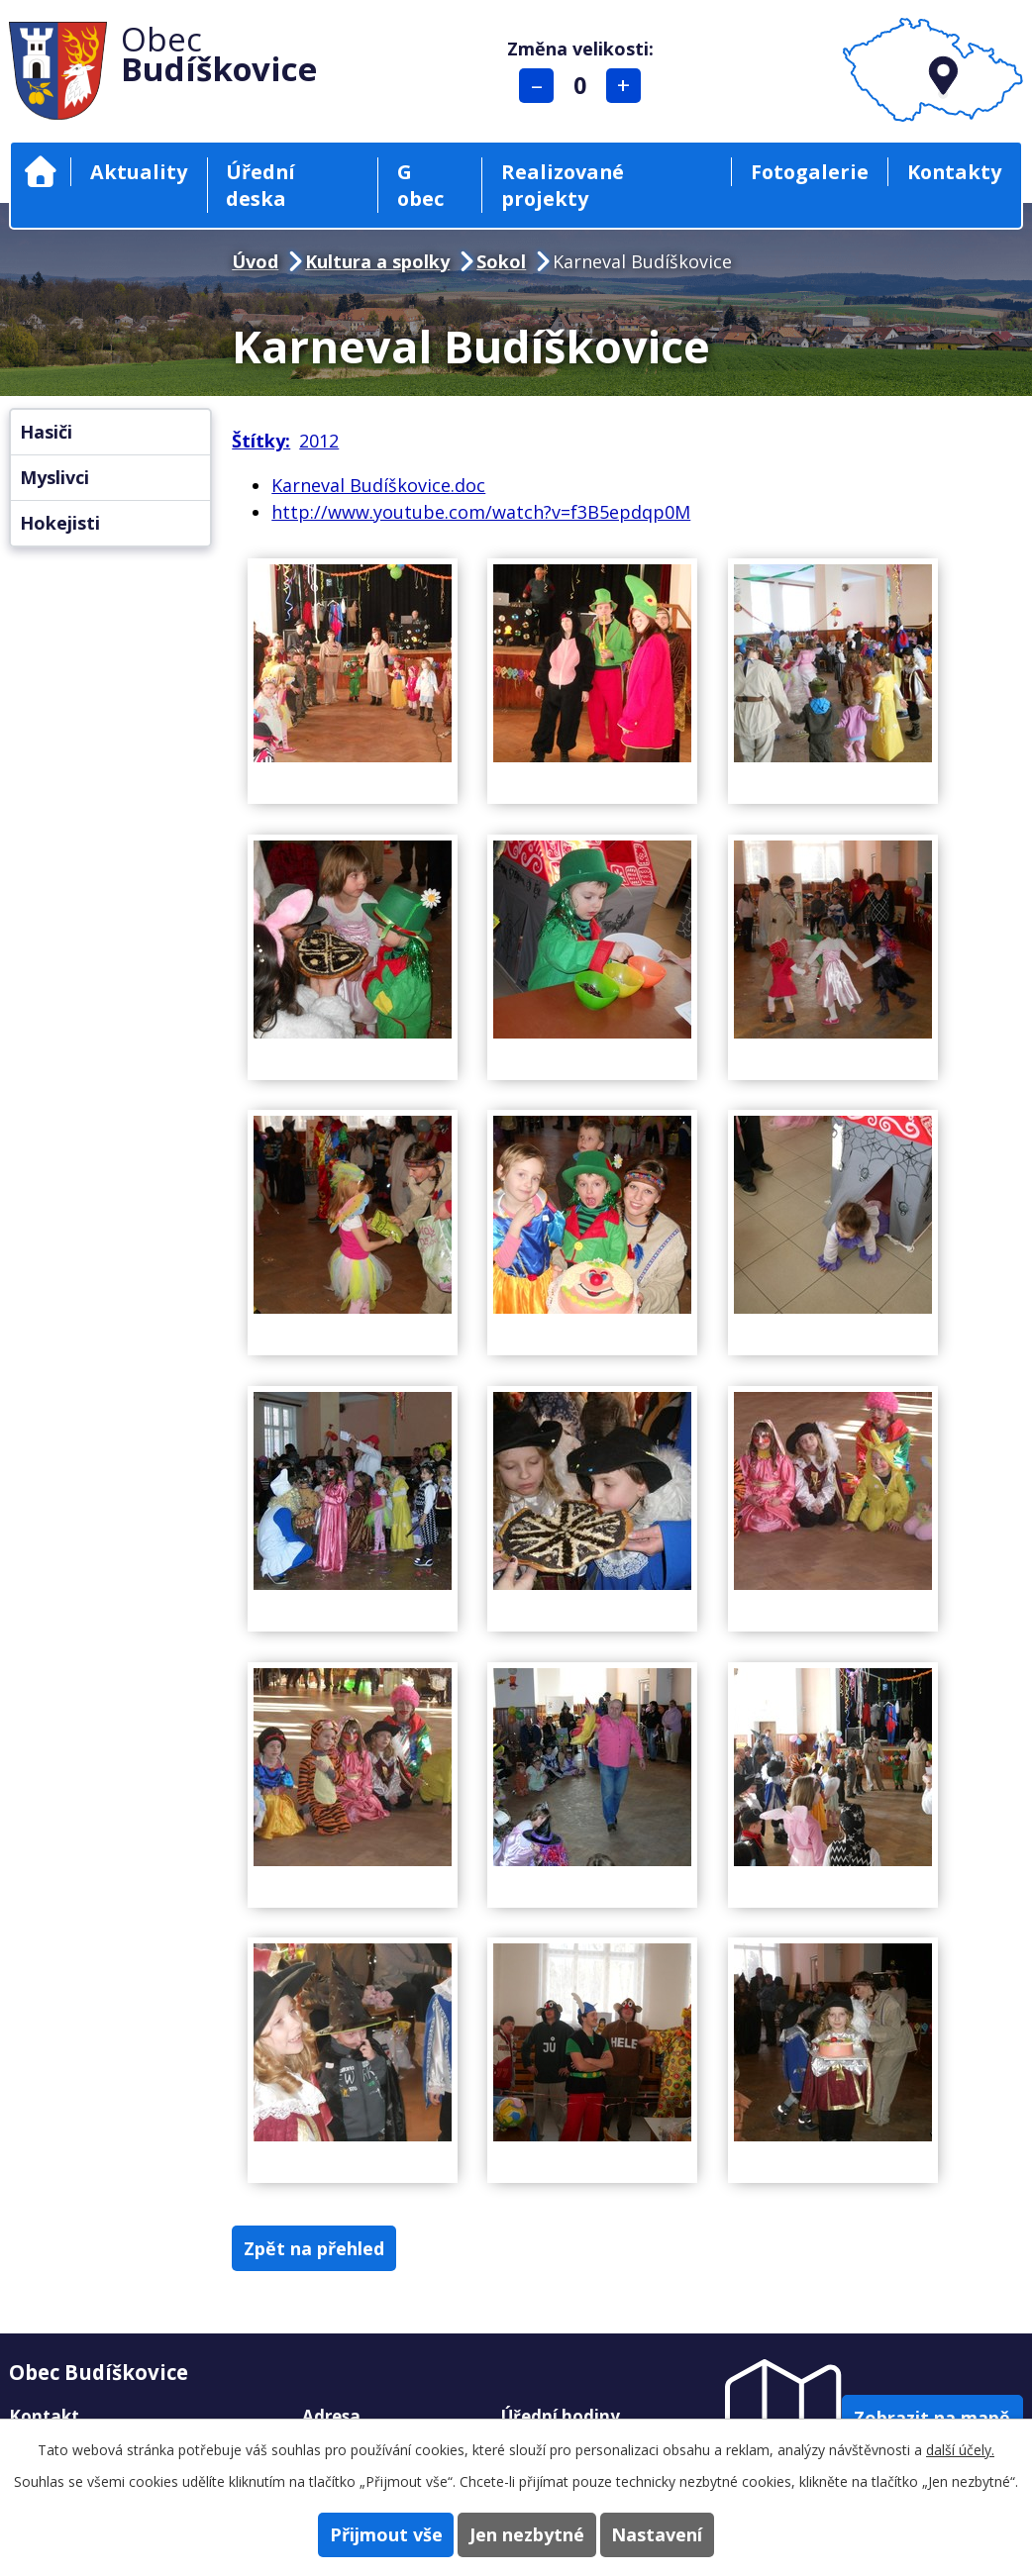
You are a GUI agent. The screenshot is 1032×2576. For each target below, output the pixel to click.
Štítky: (261, 440)
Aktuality (138, 171)
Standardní (589, 85)
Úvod (40, 172)
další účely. (960, 2446)
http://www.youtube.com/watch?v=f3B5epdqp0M (480, 512)
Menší (546, 85)
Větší (633, 85)
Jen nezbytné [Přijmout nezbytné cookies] (526, 2532)
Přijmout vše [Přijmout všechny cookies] (355, 2532)
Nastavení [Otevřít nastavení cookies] (687, 2532)
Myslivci (54, 477)
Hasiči (46, 432)
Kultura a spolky (377, 261)
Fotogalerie (810, 171)
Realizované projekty (562, 185)
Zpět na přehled (328, 2249)
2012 (319, 440)
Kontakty (954, 171)
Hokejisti (60, 523)
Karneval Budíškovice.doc (378, 485)
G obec (420, 185)
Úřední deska (260, 185)
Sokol (501, 261)
